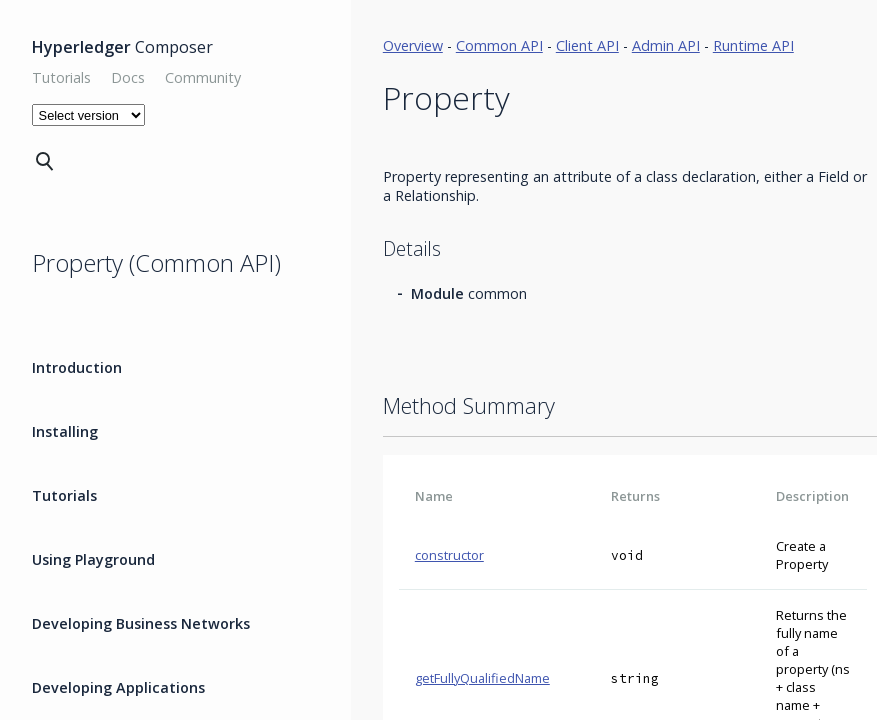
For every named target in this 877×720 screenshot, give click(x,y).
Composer (122, 47)
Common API (499, 45)
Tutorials (61, 77)
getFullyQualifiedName (482, 678)
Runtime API (753, 45)
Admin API (666, 45)
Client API (587, 45)
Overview (413, 45)
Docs (128, 77)
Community (203, 77)
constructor (449, 555)
